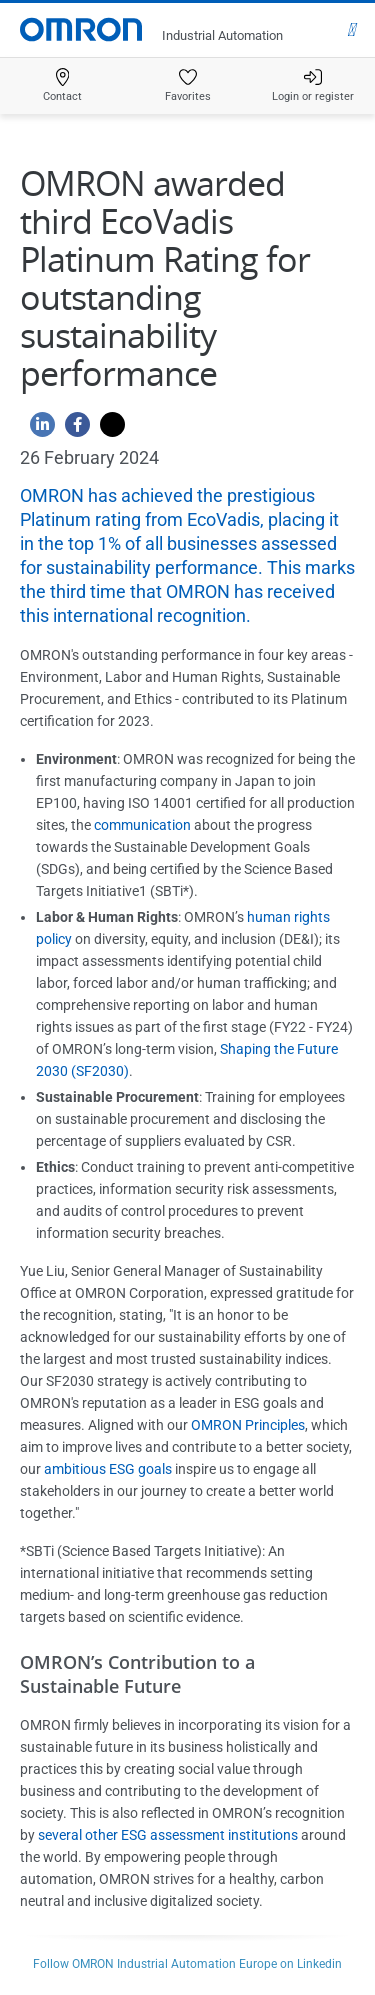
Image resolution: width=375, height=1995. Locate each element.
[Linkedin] (37, 429)
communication (142, 825)
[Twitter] (107, 429)
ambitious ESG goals (108, 1469)
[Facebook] (72, 429)
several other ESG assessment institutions (168, 1835)
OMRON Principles (248, 1425)
